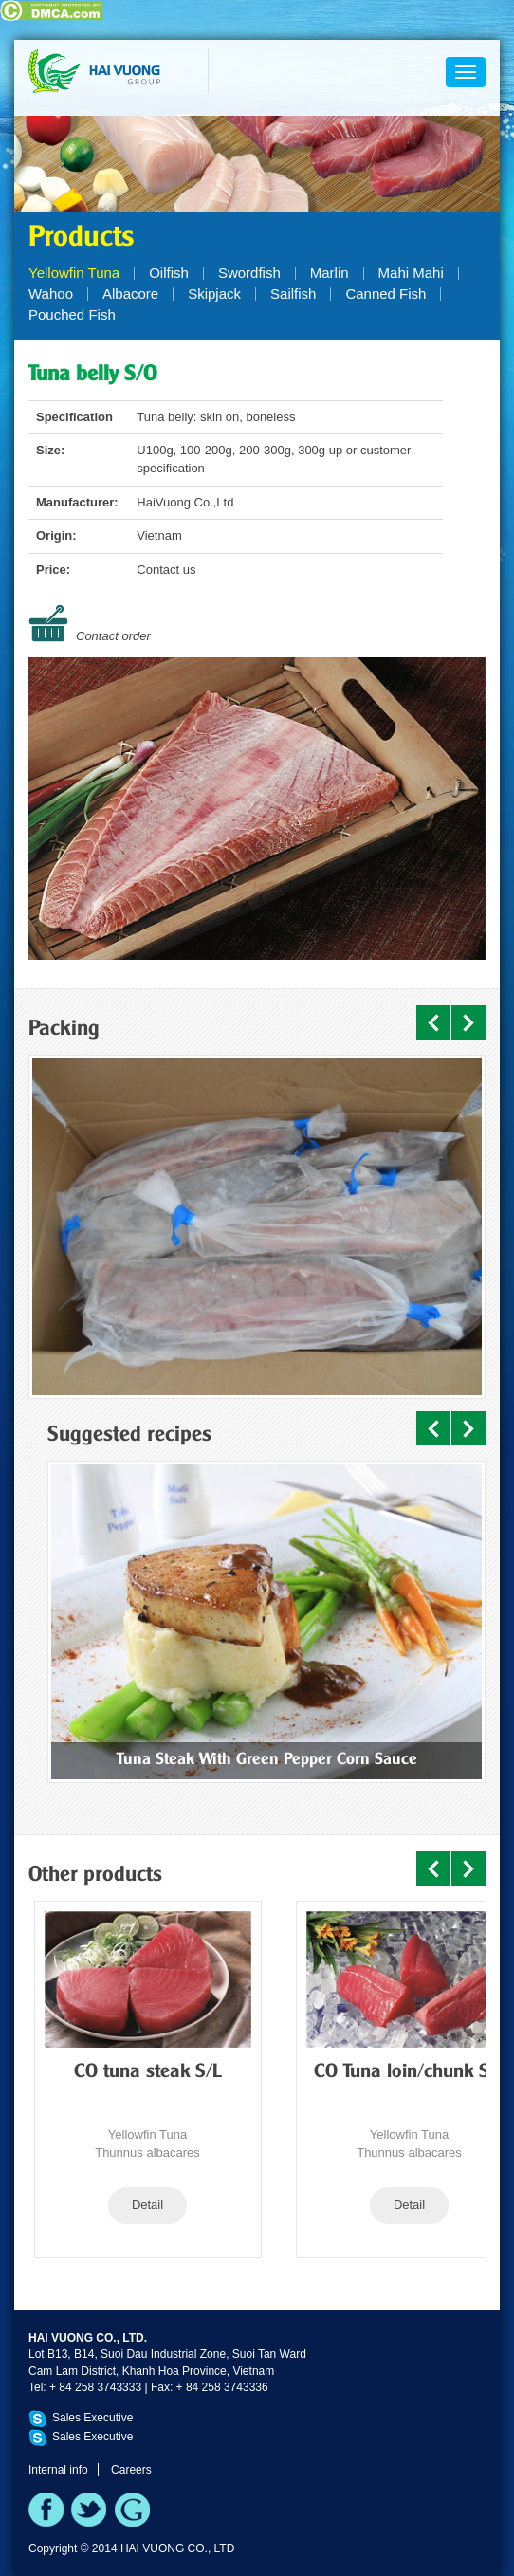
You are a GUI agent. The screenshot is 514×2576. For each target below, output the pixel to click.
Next (468, 1022)
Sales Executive (92, 2417)
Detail (147, 2205)
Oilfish (169, 273)
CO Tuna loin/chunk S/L (409, 2072)
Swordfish (249, 273)
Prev (433, 1022)
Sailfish (293, 293)
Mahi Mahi (411, 273)
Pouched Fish (72, 314)
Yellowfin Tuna (73, 273)
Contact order (113, 636)
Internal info (58, 2469)
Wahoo (50, 293)
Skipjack (214, 293)
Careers (131, 2469)
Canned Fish (385, 293)
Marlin (329, 273)
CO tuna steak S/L (148, 2072)
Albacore (130, 293)
